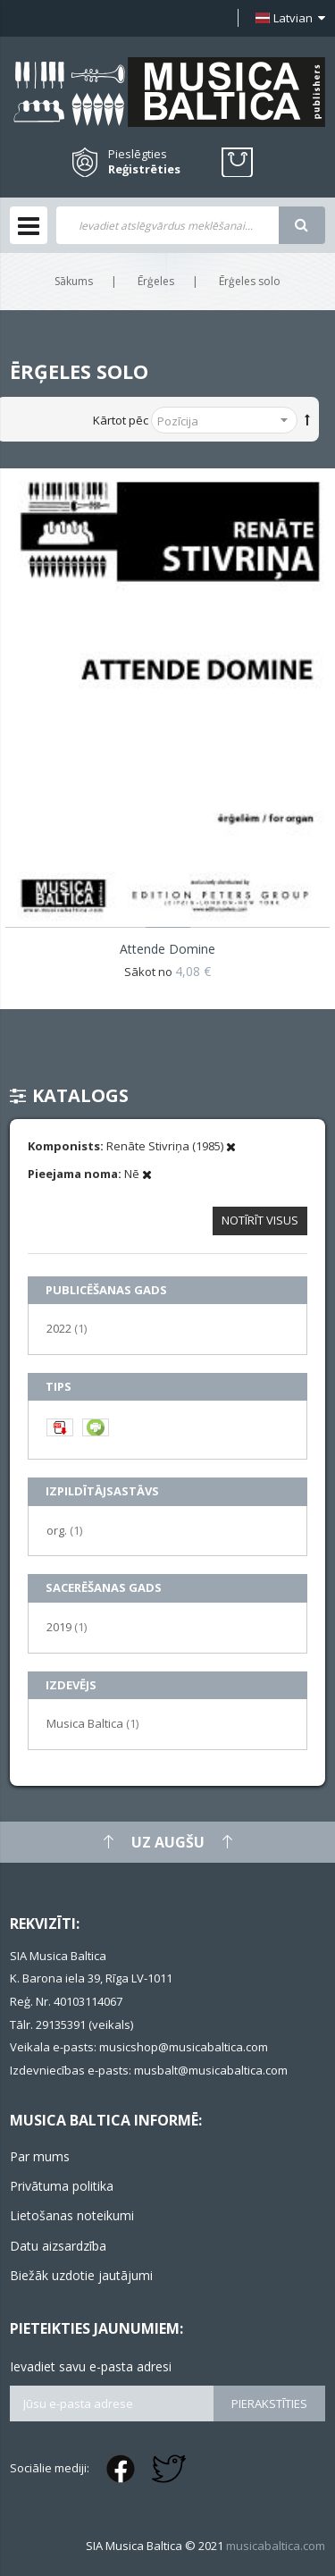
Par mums (40, 2156)
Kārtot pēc (120, 420)
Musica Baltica (92, 1722)
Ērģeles (156, 281)
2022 (66, 1327)
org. (64, 1529)
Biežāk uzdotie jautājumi (81, 2275)
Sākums (73, 281)
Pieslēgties (137, 154)
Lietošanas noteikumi (72, 2215)
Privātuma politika (61, 2185)
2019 (66, 1626)
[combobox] (167, 225)
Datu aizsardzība (58, 2245)
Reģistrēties (144, 169)
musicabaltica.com (275, 2546)
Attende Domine (167, 948)
